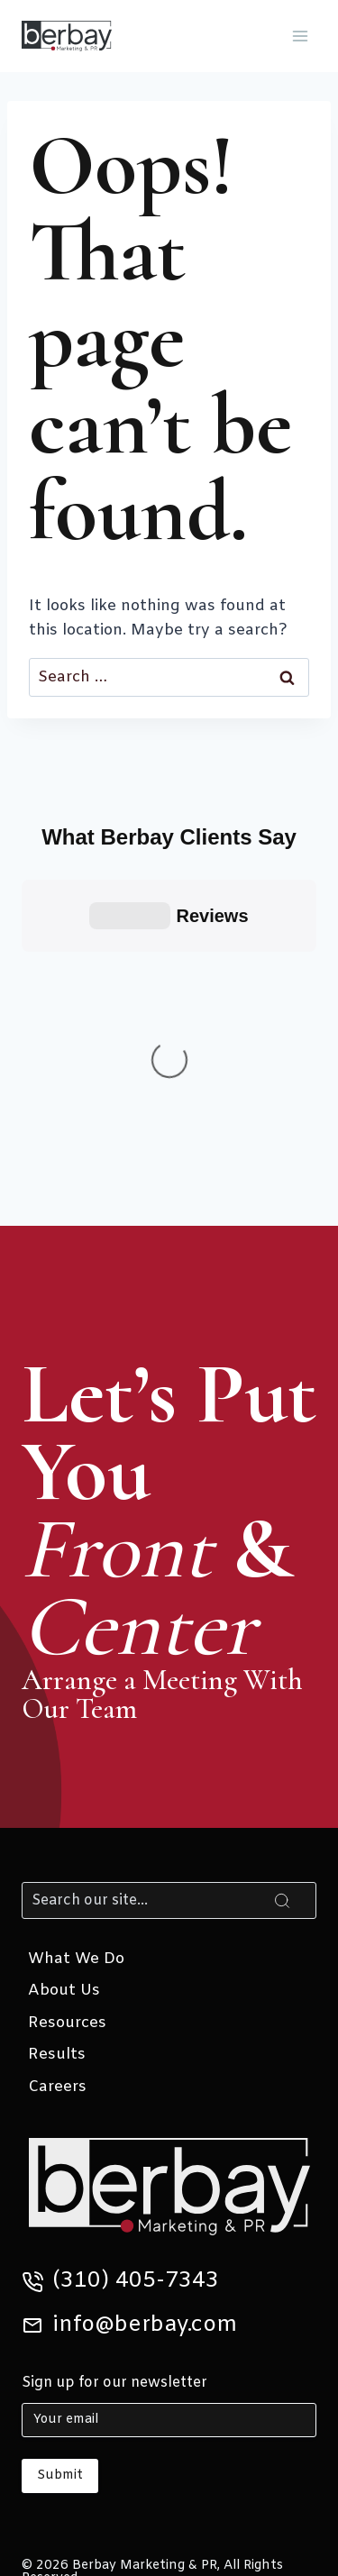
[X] (48, 2389)
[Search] (169, 1573)
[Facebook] (145, 2389)
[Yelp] (289, 2389)
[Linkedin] (97, 2389)
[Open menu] (299, 36)
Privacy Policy (176, 2275)
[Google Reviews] (241, 2389)
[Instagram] (193, 2389)
